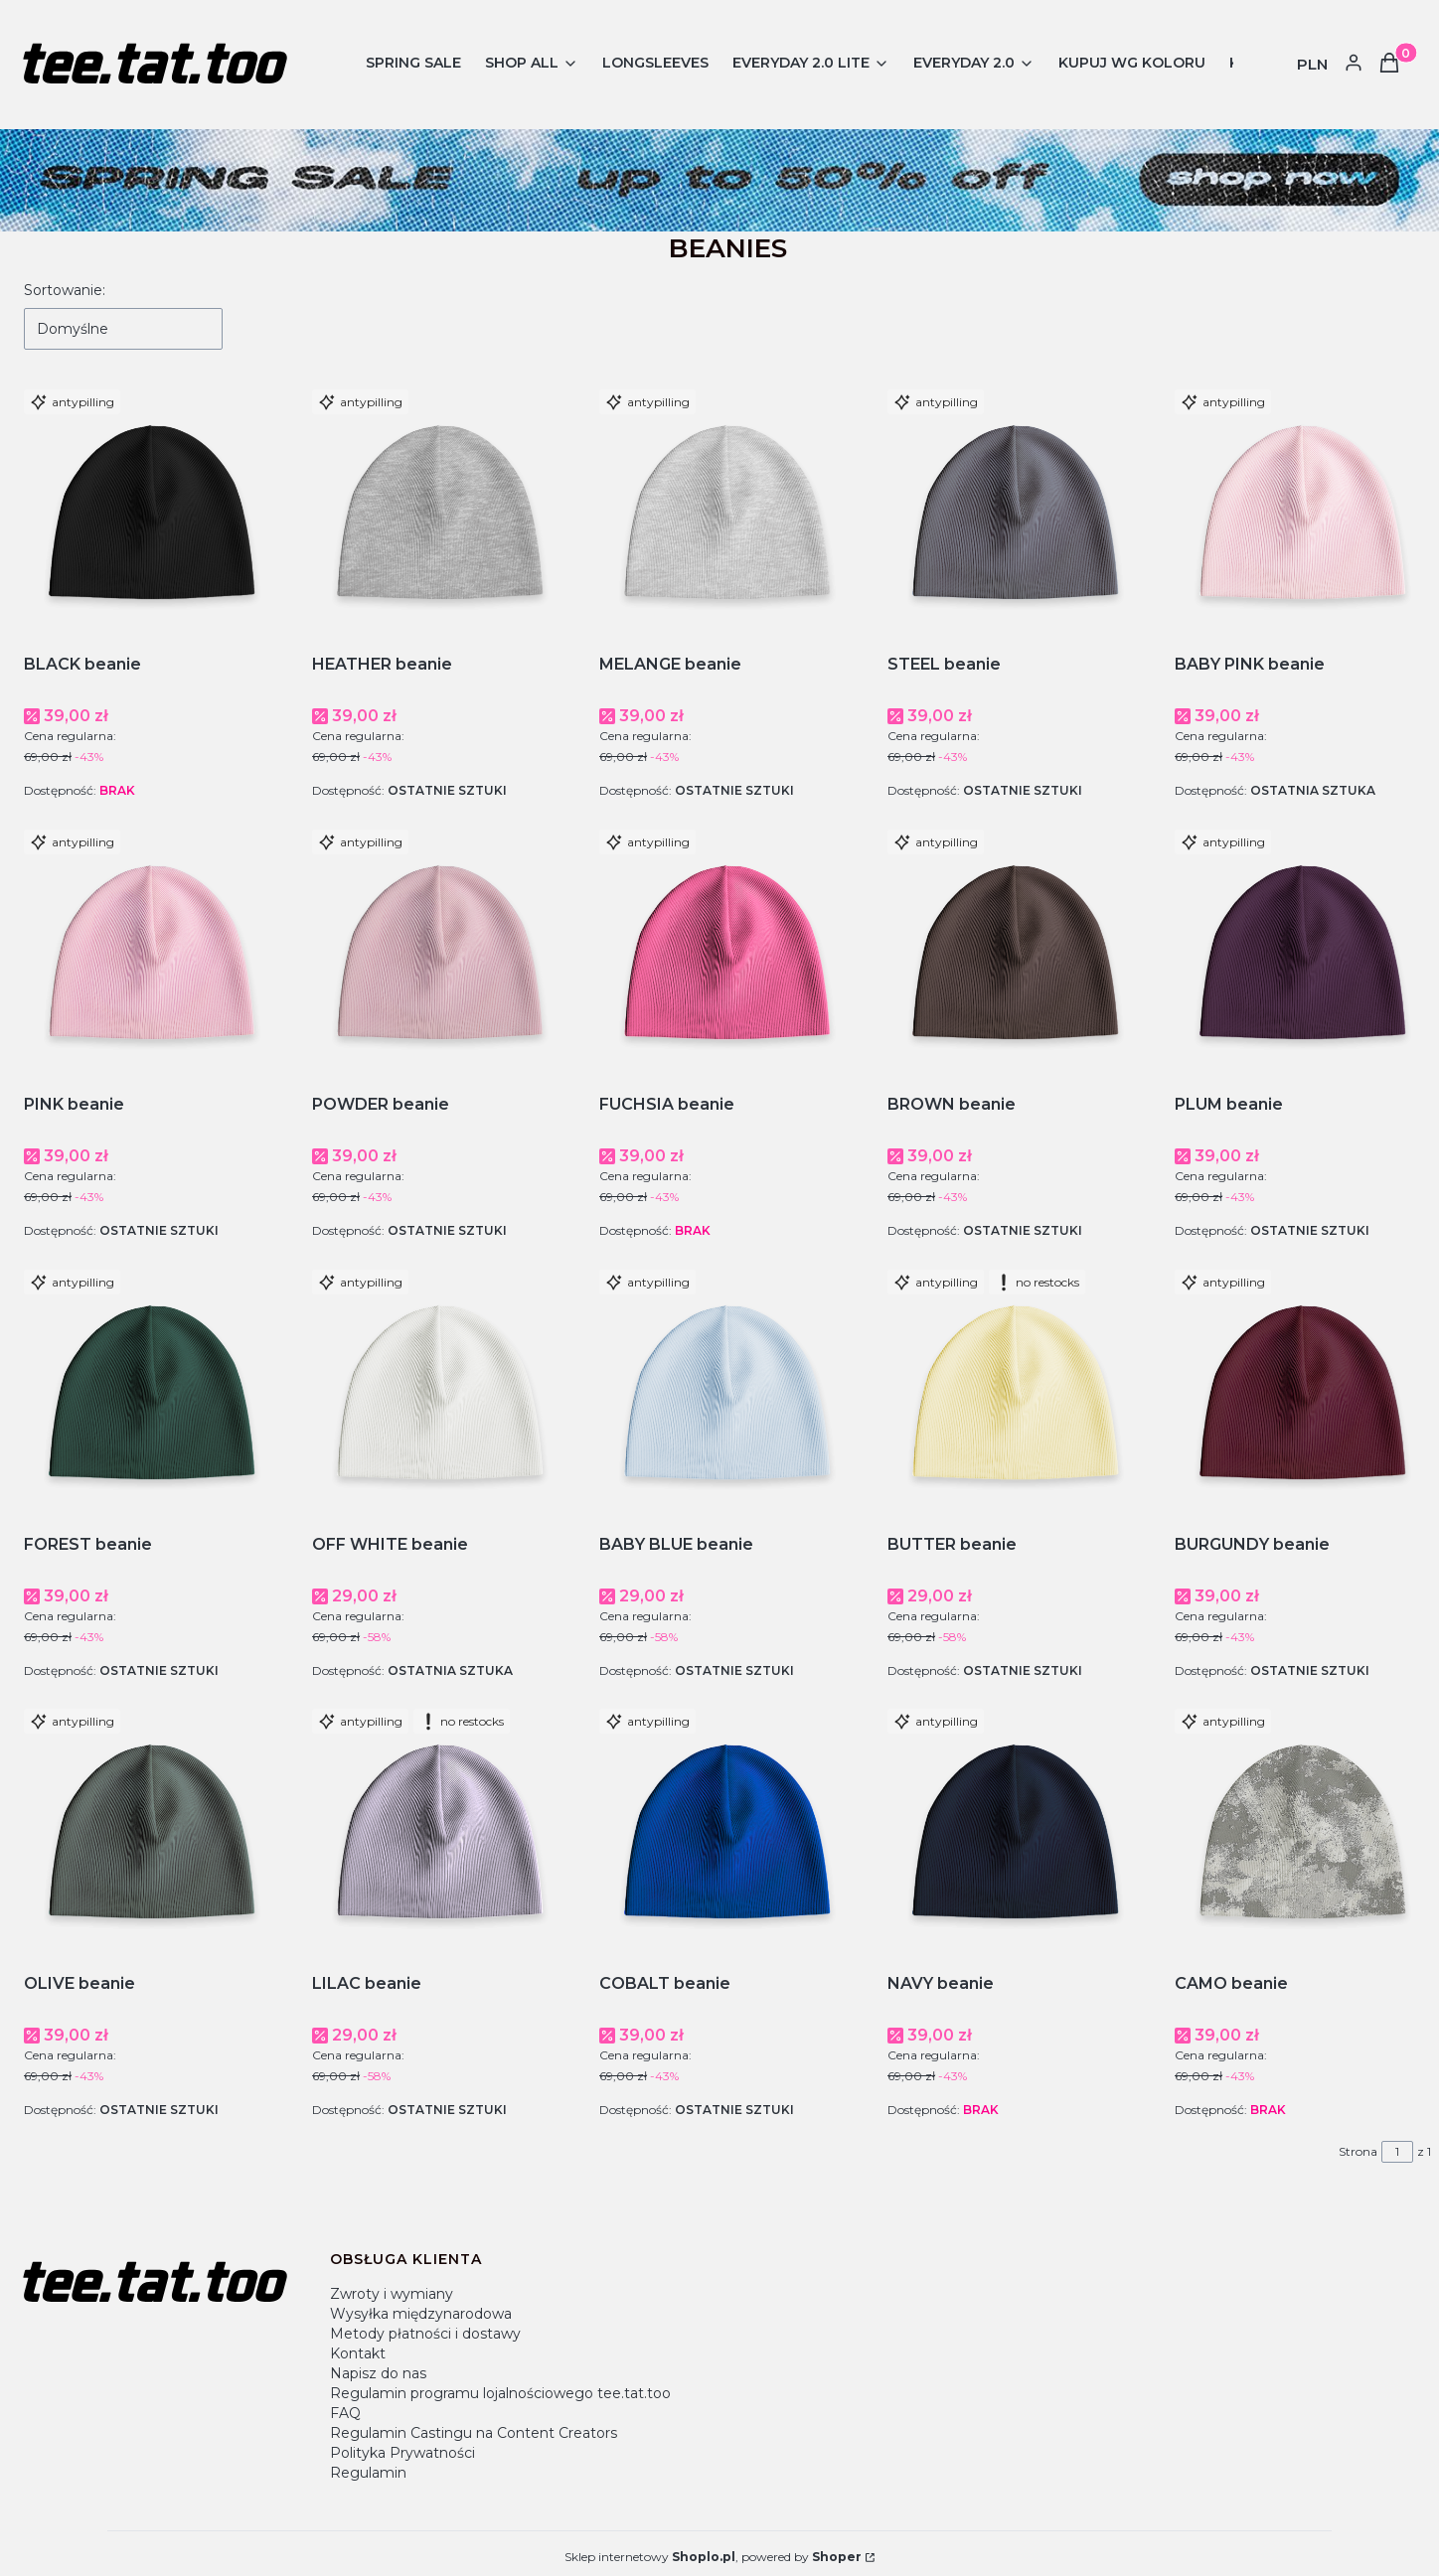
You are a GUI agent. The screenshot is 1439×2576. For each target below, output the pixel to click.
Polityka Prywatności (402, 2453)
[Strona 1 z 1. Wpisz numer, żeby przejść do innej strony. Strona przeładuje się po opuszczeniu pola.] (1397, 2152)
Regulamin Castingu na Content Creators (473, 2433)
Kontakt (358, 2353)
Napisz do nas (378, 2373)
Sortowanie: (64, 290)
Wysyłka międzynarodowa (421, 2314)
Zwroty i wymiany (391, 2294)
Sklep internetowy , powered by (713, 2556)
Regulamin (368, 2473)
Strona (1358, 2151)
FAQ (345, 2413)
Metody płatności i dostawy (425, 2334)
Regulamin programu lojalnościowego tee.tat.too (500, 2393)
